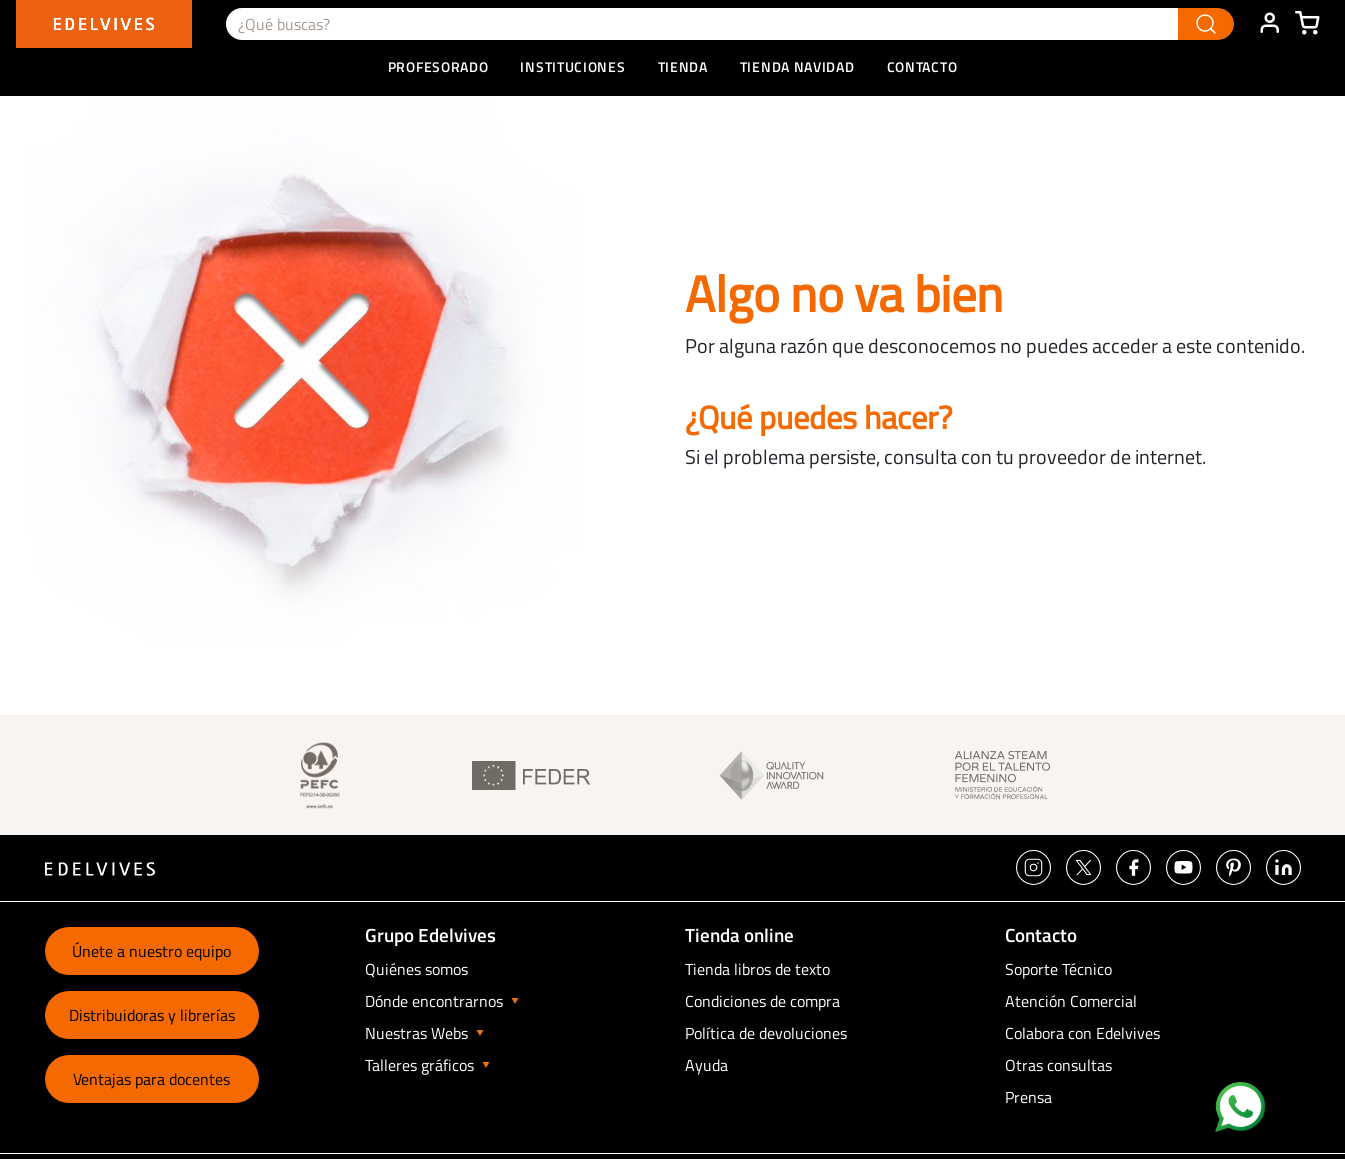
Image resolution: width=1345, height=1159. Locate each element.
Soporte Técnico (1058, 969)
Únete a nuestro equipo (151, 951)
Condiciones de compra (762, 1001)
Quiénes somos (416, 969)
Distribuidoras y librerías (152, 1015)
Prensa (1028, 1097)
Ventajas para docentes (151, 1079)
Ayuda (706, 1065)
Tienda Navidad (797, 66)
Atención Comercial (1071, 1001)
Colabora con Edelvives (1082, 1033)
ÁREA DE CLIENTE (1269, 24)
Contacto (922, 66)
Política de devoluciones (766, 1033)
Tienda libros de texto (757, 969)
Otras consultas (1058, 1065)
